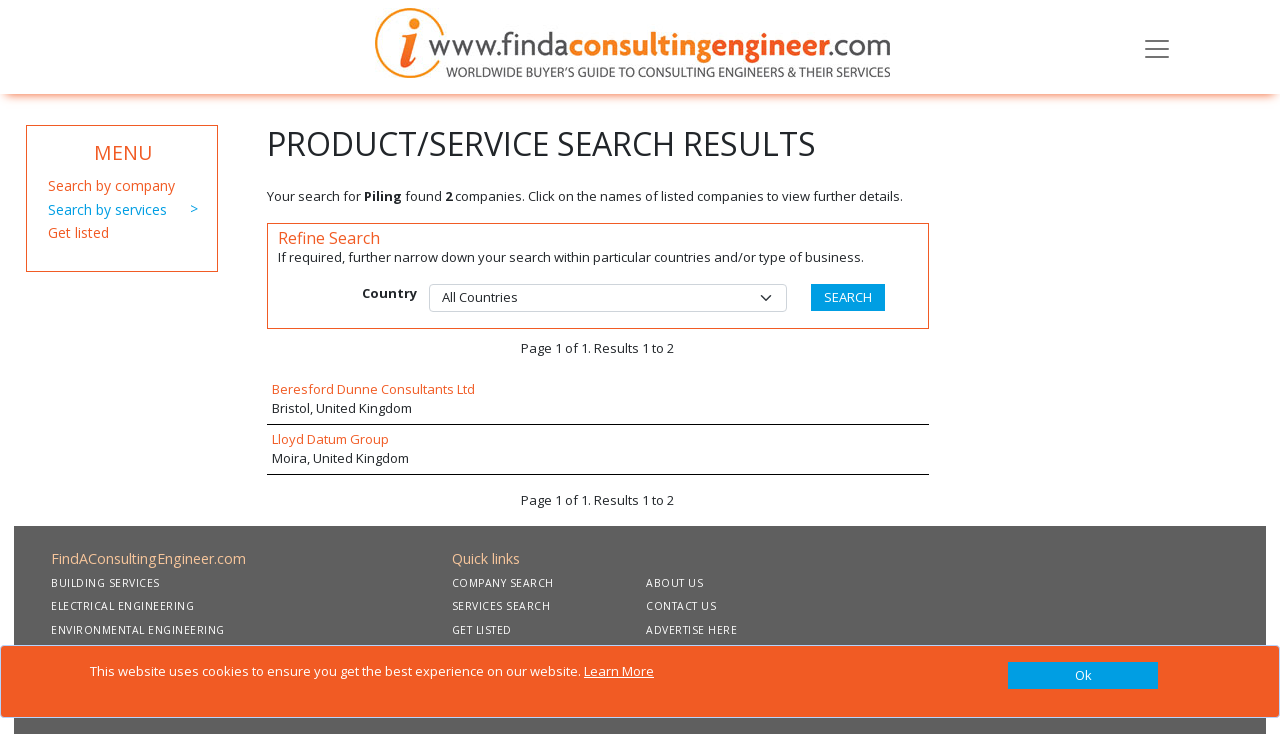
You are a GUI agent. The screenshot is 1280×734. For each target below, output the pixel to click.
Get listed (78, 232)
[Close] (1083, 676)
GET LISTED (482, 630)
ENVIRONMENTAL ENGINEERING (138, 630)
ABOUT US (674, 583)
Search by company (111, 185)
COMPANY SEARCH (503, 583)
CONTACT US (681, 606)
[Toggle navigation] (1157, 47)
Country (389, 293)
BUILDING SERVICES (105, 583)
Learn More (619, 671)
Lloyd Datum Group (330, 439)
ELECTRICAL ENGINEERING (122, 606)
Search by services (107, 209)
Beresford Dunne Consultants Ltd (373, 389)
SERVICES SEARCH (501, 606)
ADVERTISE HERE (691, 630)
